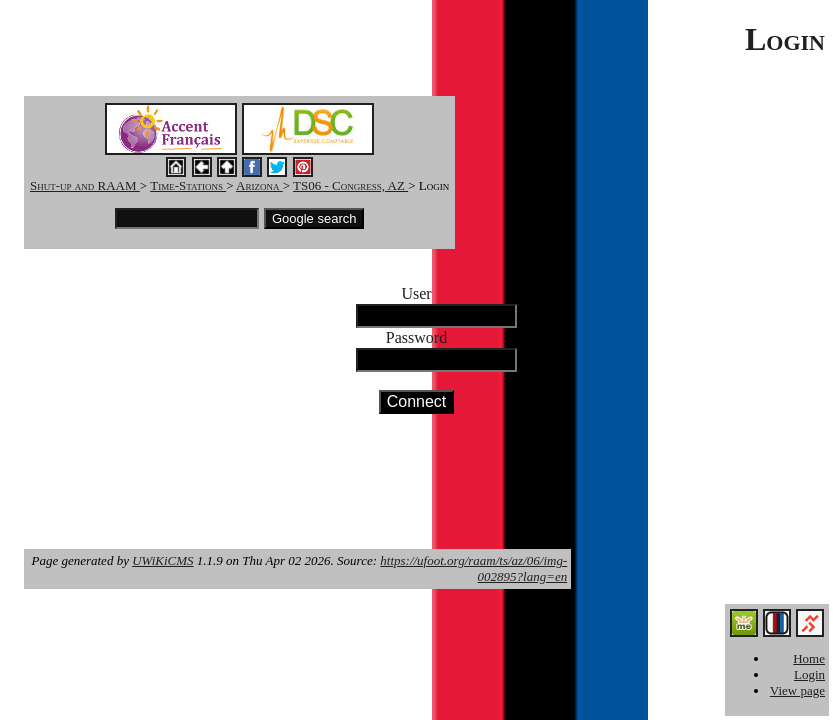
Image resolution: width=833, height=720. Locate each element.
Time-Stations (188, 185)
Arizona (259, 185)
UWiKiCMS (162, 560)
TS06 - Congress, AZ (350, 185)
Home (809, 658)
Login (809, 674)
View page (797, 690)
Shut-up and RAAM (85, 185)
